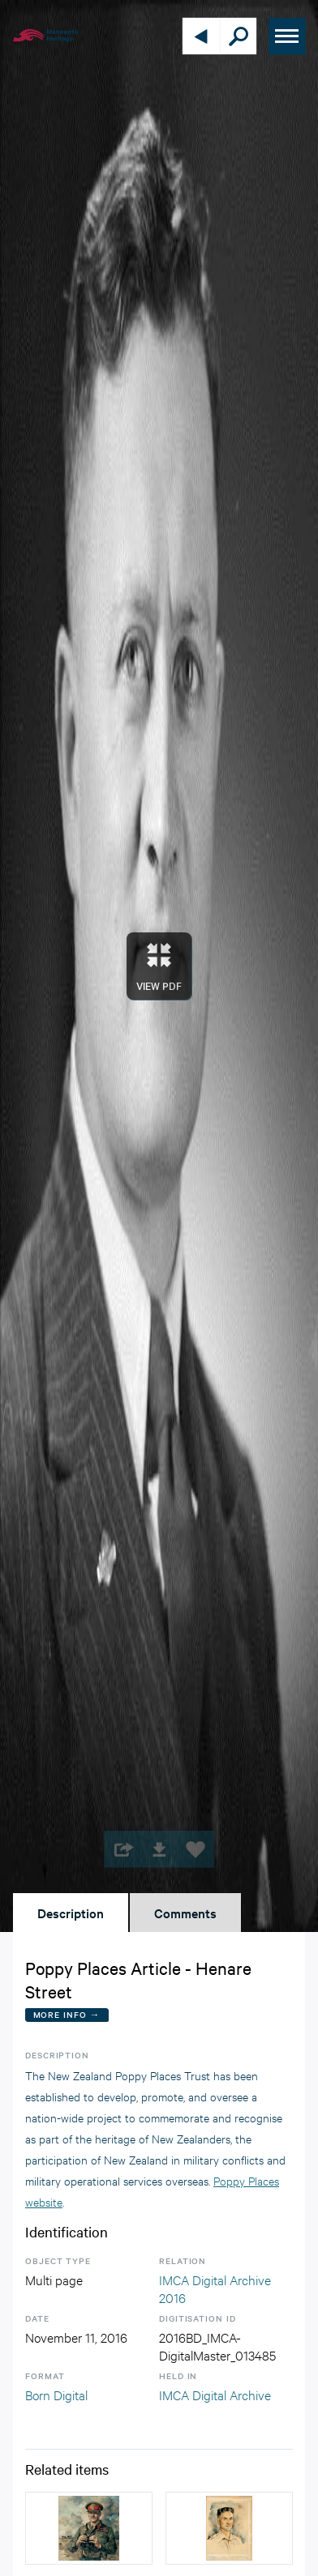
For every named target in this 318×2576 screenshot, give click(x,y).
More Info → (67, 2014)
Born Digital (56, 2394)
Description (70, 1912)
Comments (185, 1912)
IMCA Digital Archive (215, 2394)
